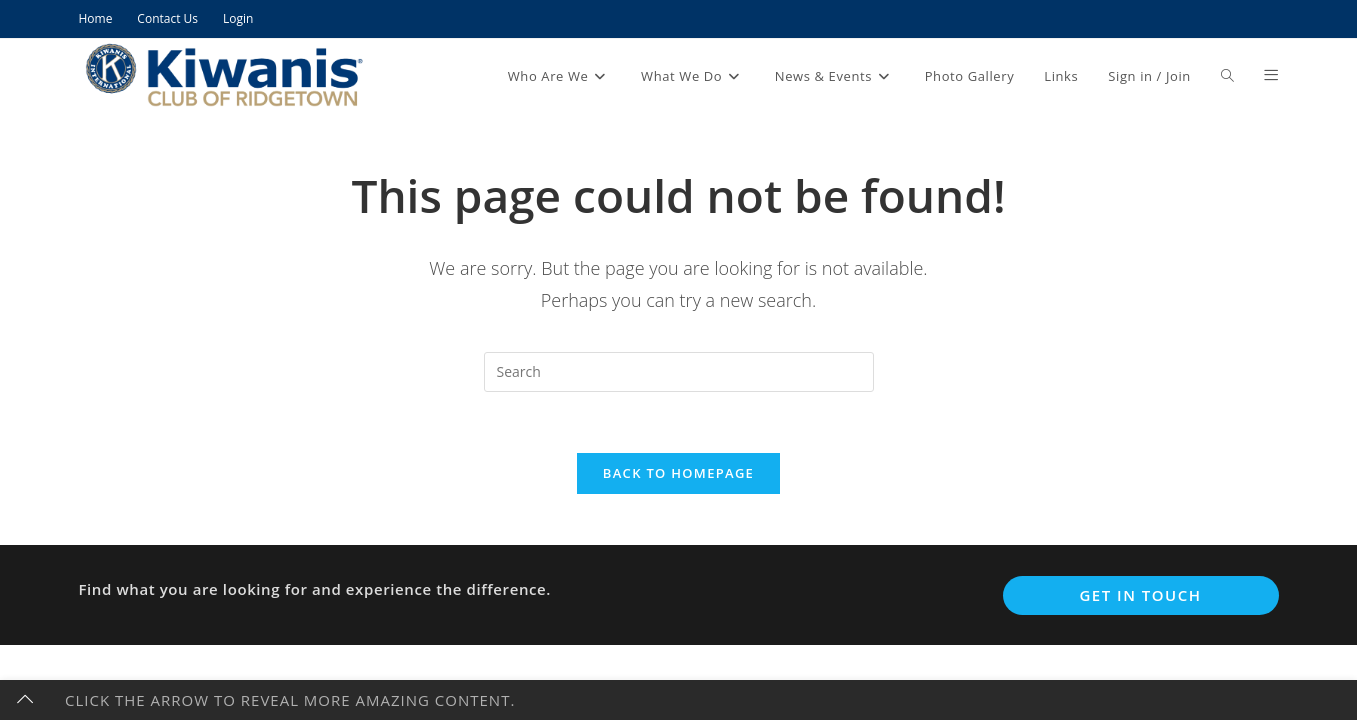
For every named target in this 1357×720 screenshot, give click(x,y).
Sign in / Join (1149, 76)
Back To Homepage (678, 473)
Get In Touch (1140, 595)
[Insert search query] (679, 372)
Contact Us (167, 18)
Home (96, 18)
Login (238, 18)
